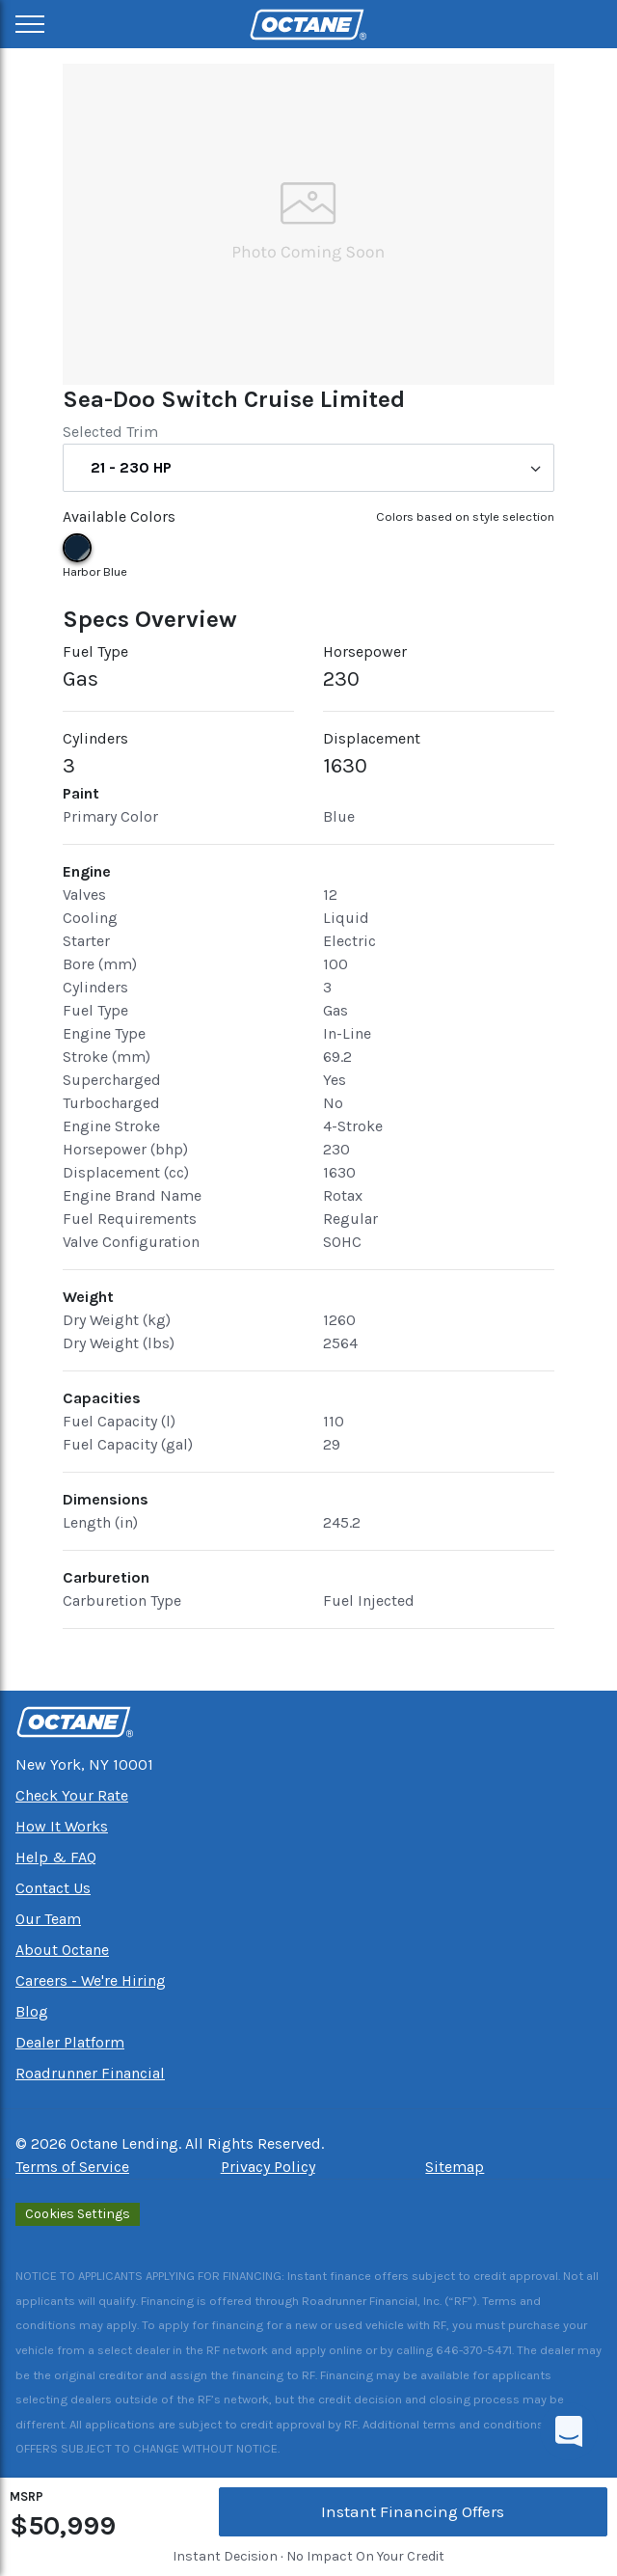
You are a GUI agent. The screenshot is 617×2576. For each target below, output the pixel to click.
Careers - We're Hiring (90, 1980)
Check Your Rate (71, 1795)
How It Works (61, 1826)
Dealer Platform (69, 2042)
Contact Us (53, 1888)
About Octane (62, 1949)
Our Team (48, 1919)
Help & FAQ (55, 1857)
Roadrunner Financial (90, 2073)
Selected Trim (110, 431)
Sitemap (454, 2166)
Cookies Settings (77, 2214)
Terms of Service (72, 2166)
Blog (31, 2011)
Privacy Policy (268, 2166)
